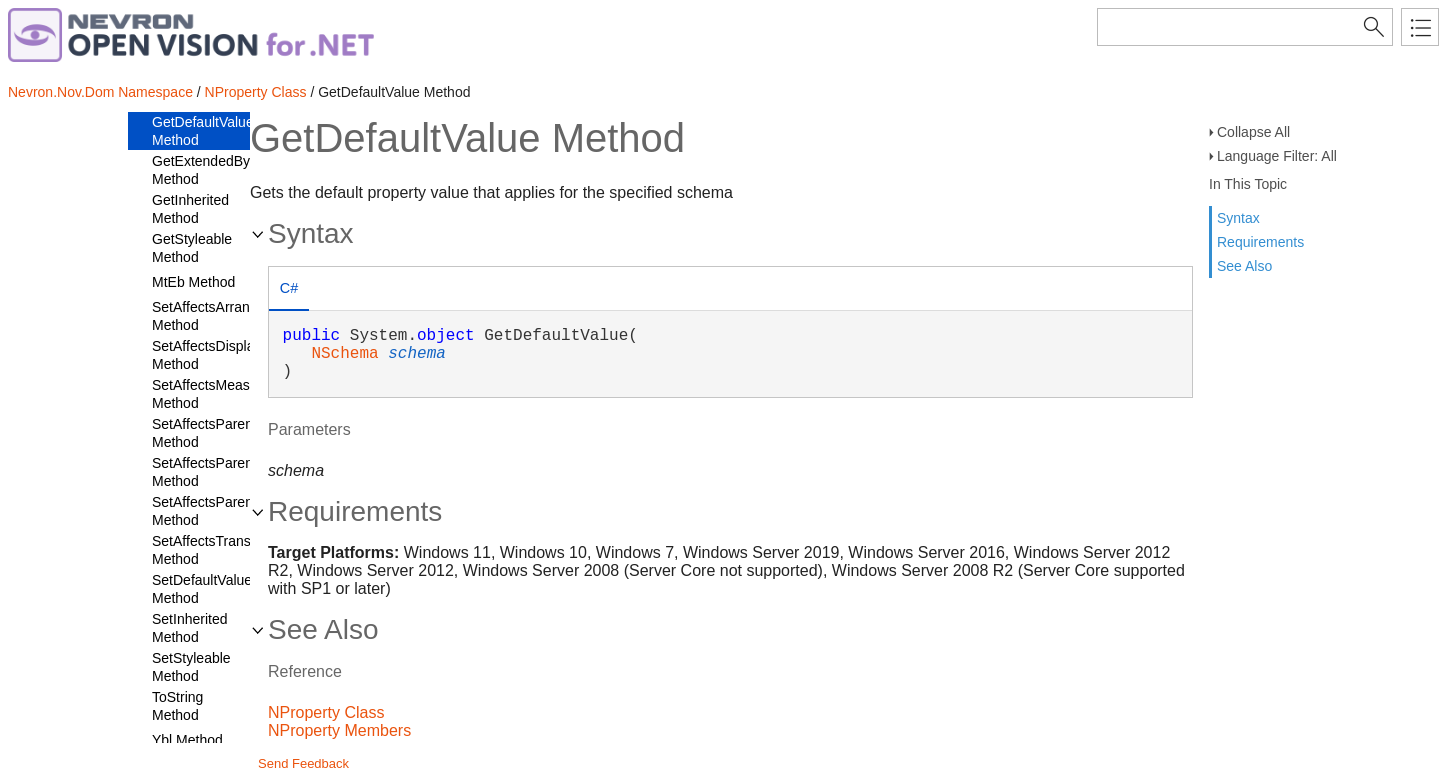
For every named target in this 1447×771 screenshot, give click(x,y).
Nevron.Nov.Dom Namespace (100, 92)
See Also (1244, 266)
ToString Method (177, 706)
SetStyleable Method (191, 667)
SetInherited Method (190, 628)
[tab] (289, 290)
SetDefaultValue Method (202, 589)
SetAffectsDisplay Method (206, 355)
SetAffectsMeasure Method (211, 394)
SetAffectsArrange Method (208, 316)
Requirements (1260, 242)
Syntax (1238, 218)
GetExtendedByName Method (219, 170)
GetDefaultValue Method (203, 131)
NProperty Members (339, 730)
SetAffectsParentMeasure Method (231, 511)
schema (417, 354)
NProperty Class (256, 92)
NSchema (344, 354)
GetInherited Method (190, 209)
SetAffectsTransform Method (215, 550)
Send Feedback (303, 763)
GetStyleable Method (192, 248)
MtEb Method (193, 282)
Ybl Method (187, 740)
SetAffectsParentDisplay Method (227, 472)
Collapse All (1253, 132)
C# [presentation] (289, 288)
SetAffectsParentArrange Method (229, 433)
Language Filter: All (1277, 156)
